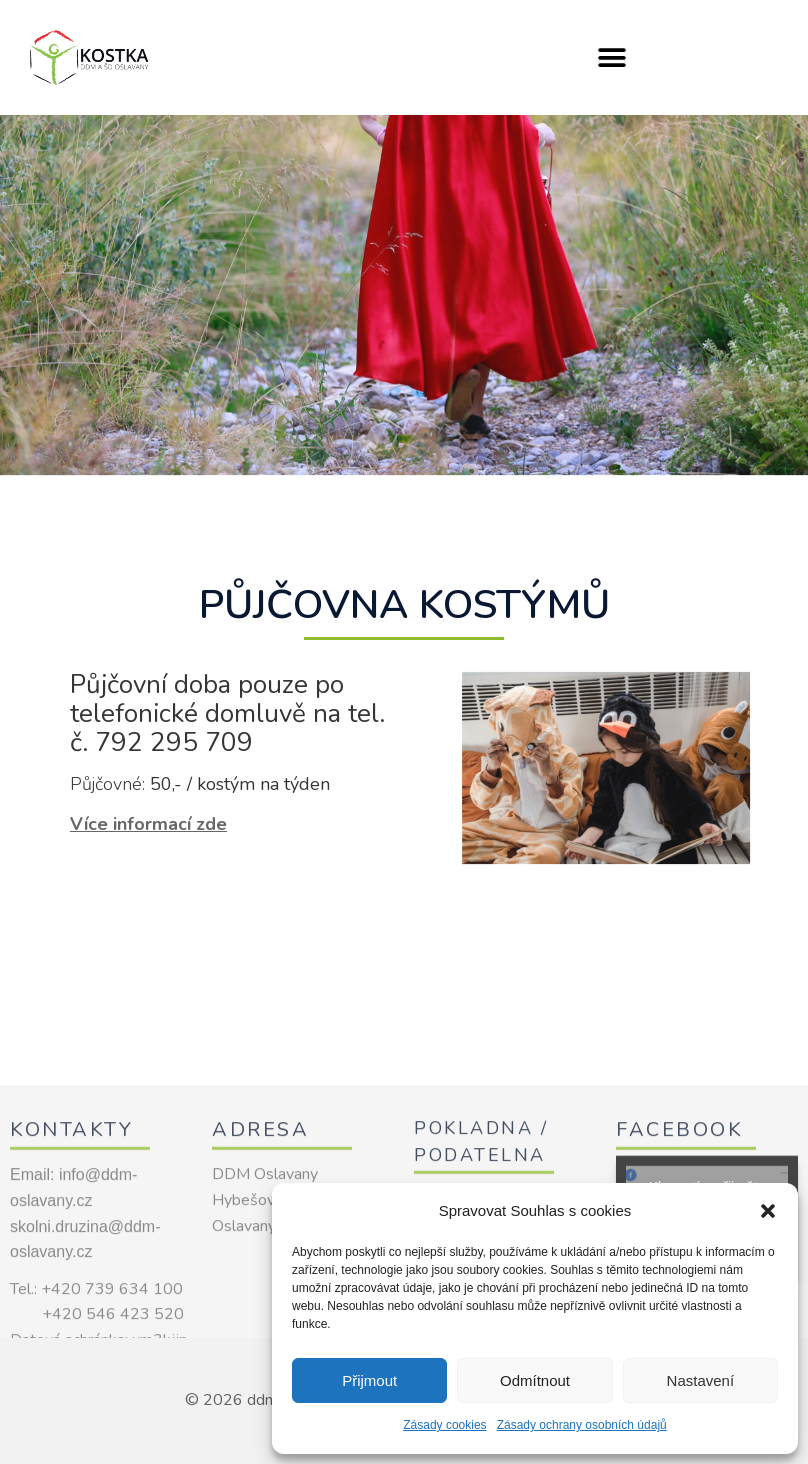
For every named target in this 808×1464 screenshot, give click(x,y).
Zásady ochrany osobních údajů (582, 1425)
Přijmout (369, 1380)
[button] (768, 1211)
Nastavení (701, 1380)
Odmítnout (535, 1380)
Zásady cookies (444, 1425)
